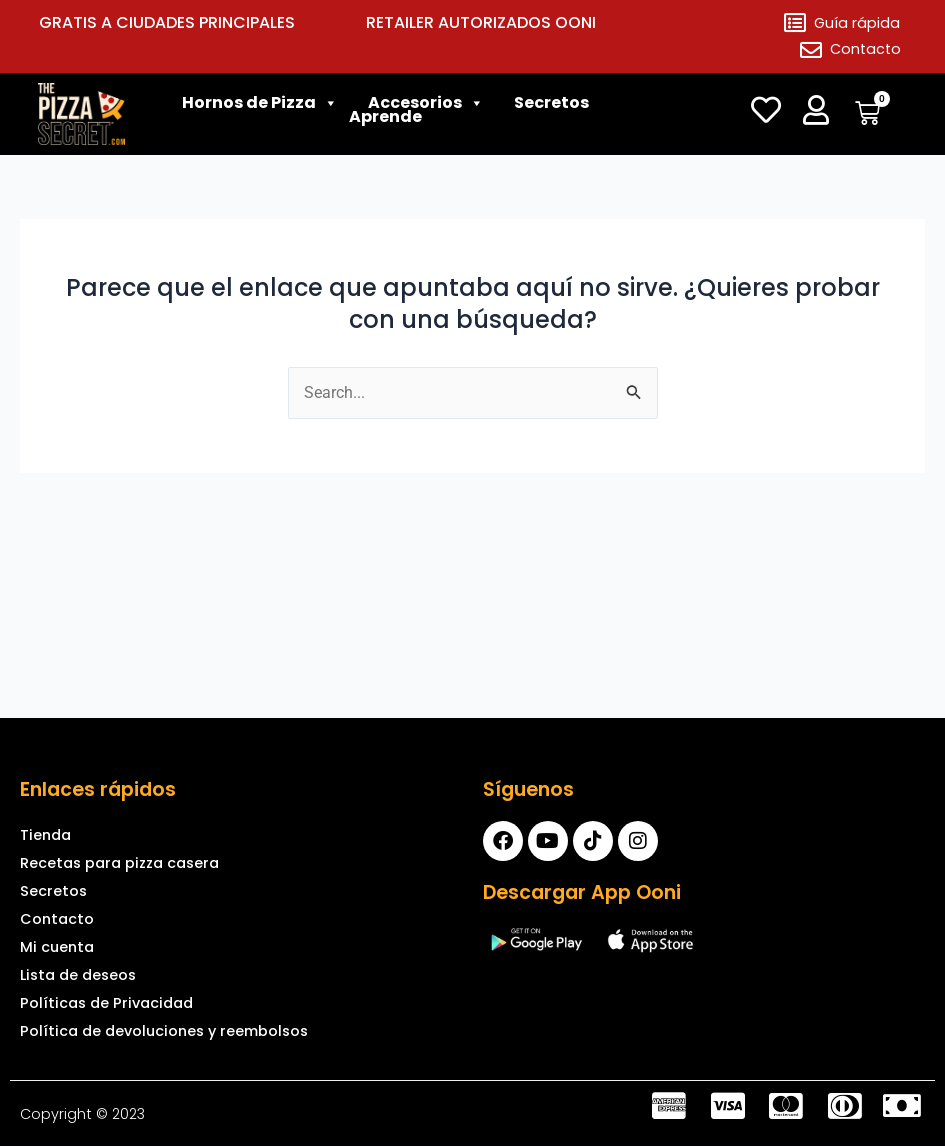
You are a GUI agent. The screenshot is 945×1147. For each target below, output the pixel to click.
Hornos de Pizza (249, 108)
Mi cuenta (57, 947)
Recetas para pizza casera (119, 863)
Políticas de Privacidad (106, 1003)
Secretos (551, 108)
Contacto (57, 919)
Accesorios (415, 108)
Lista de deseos (78, 975)
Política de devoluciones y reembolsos (164, 1031)
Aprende (385, 122)
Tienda (45, 835)
